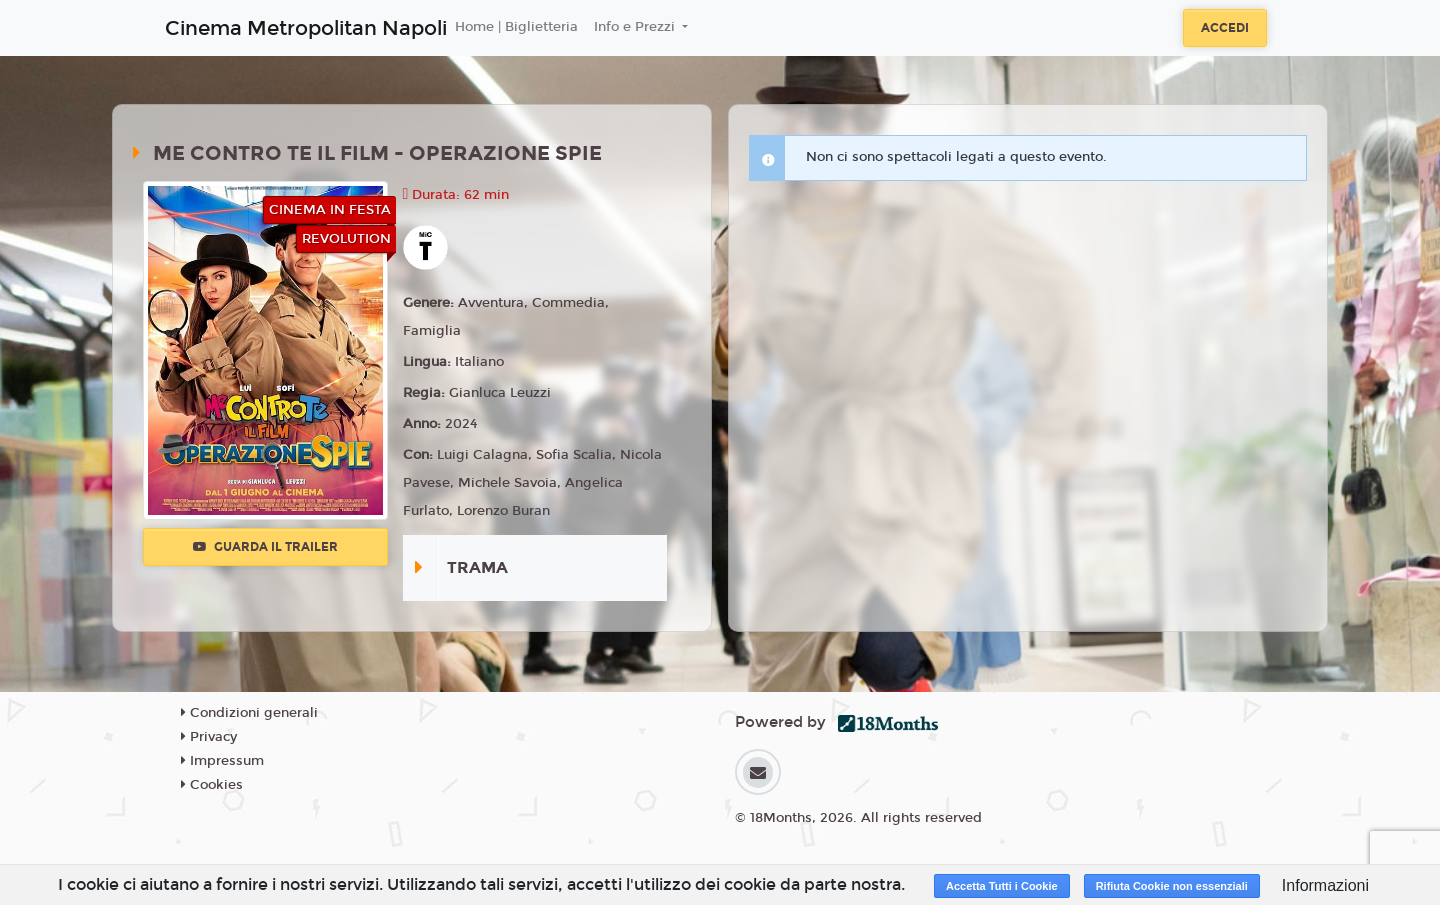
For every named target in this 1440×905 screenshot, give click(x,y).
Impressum (222, 761)
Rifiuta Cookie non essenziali (1172, 886)
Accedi (1225, 28)
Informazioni (1325, 885)
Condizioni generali (249, 713)
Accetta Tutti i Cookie (1002, 886)
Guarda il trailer (265, 547)
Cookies (212, 785)
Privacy (209, 737)
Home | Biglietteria (516, 27)
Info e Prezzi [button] (636, 27)
